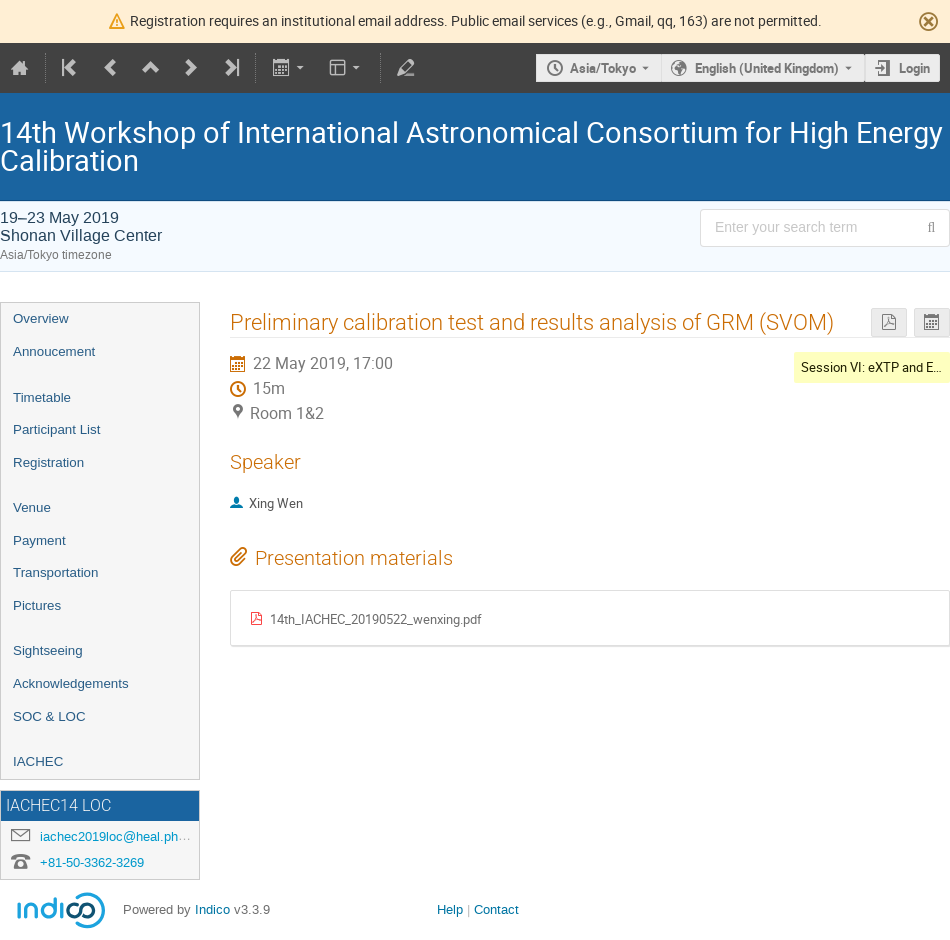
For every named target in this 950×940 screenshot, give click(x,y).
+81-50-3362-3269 (92, 862)
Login (914, 68)
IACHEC (38, 761)
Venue (32, 507)
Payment (39, 540)
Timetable (42, 397)
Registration (48, 462)
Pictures (37, 605)
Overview (41, 318)
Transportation (55, 572)
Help (450, 909)
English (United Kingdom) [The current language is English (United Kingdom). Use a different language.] (767, 68)
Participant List (56, 429)
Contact (496, 909)
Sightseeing (48, 650)
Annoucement (54, 351)
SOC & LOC (49, 716)
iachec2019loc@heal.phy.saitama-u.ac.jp (158, 836)
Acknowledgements (71, 683)
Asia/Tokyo (603, 68)
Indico (212, 909)
